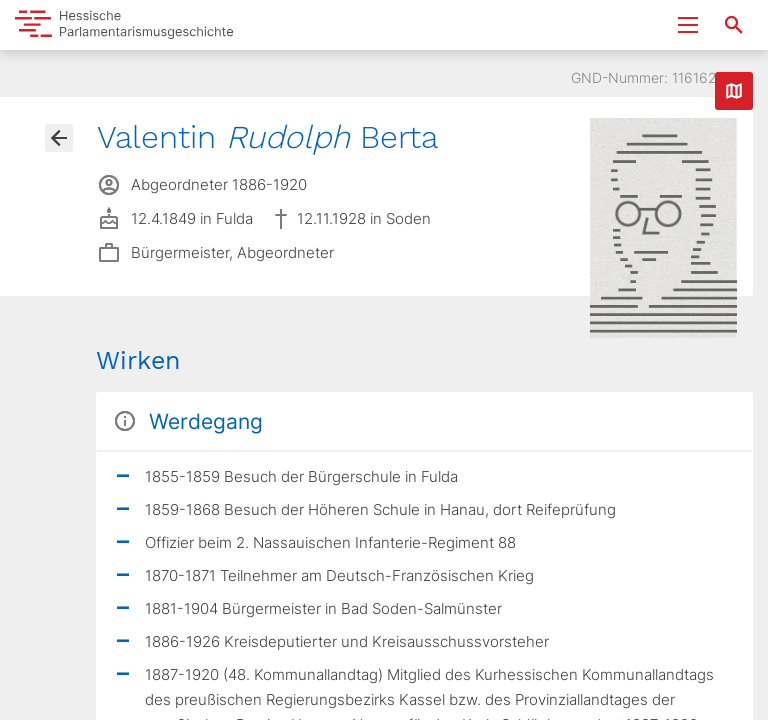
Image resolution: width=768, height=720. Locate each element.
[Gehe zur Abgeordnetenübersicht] (59, 138)
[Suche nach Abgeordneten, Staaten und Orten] (734, 25)
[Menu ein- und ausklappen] (688, 25)
